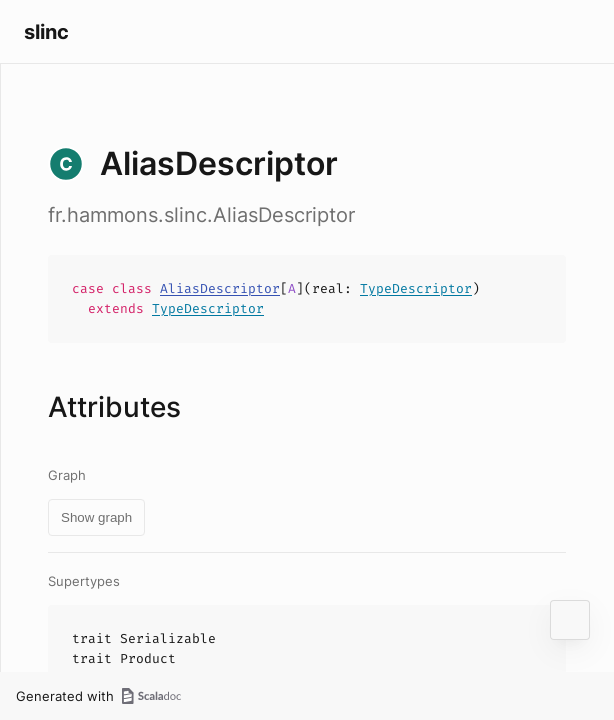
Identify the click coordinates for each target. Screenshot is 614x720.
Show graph (96, 517)
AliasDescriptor (220, 288)
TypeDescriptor (416, 288)
